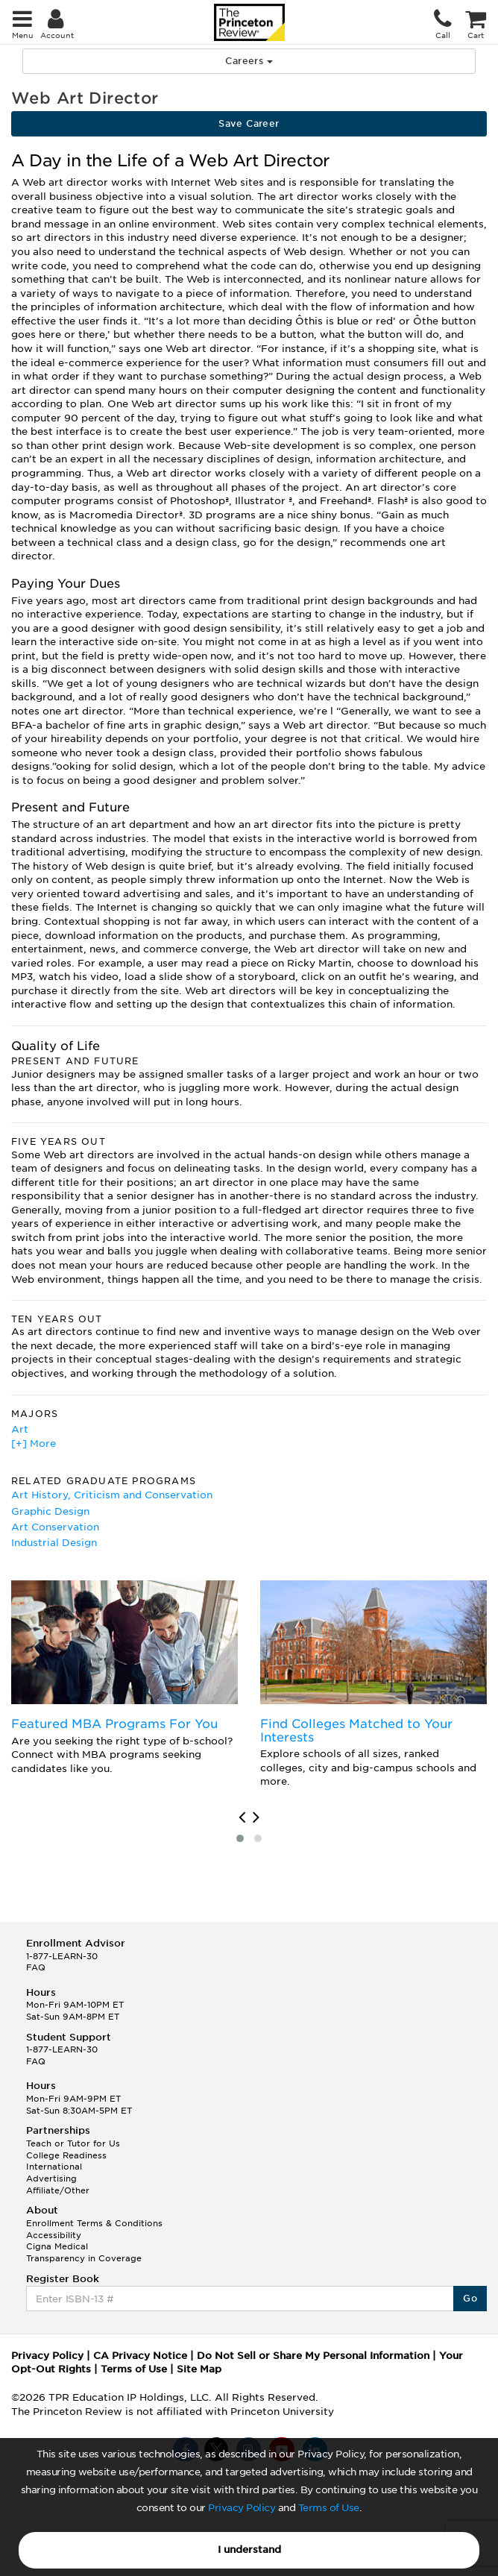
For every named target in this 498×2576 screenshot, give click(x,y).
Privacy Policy (241, 2507)
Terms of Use (328, 2507)
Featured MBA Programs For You (114, 1724)
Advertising (51, 2178)
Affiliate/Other (57, 2190)
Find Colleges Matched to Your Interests (356, 1730)
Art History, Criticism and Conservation (111, 1495)
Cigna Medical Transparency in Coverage (84, 2252)
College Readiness (66, 2155)
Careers (248, 60)
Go (470, 2298)
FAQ (35, 1967)
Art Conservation (55, 1527)
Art (19, 1429)
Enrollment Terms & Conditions (94, 2223)
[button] (240, 1838)
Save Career (248, 123)
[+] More (33, 1443)
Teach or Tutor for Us (73, 2143)
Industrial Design (54, 1542)
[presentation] (242, 1817)
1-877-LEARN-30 (62, 1956)
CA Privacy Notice (140, 2355)
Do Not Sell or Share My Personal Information (313, 2355)
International (54, 2166)
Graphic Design (50, 1511)
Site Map (199, 2369)
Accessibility (53, 2235)
